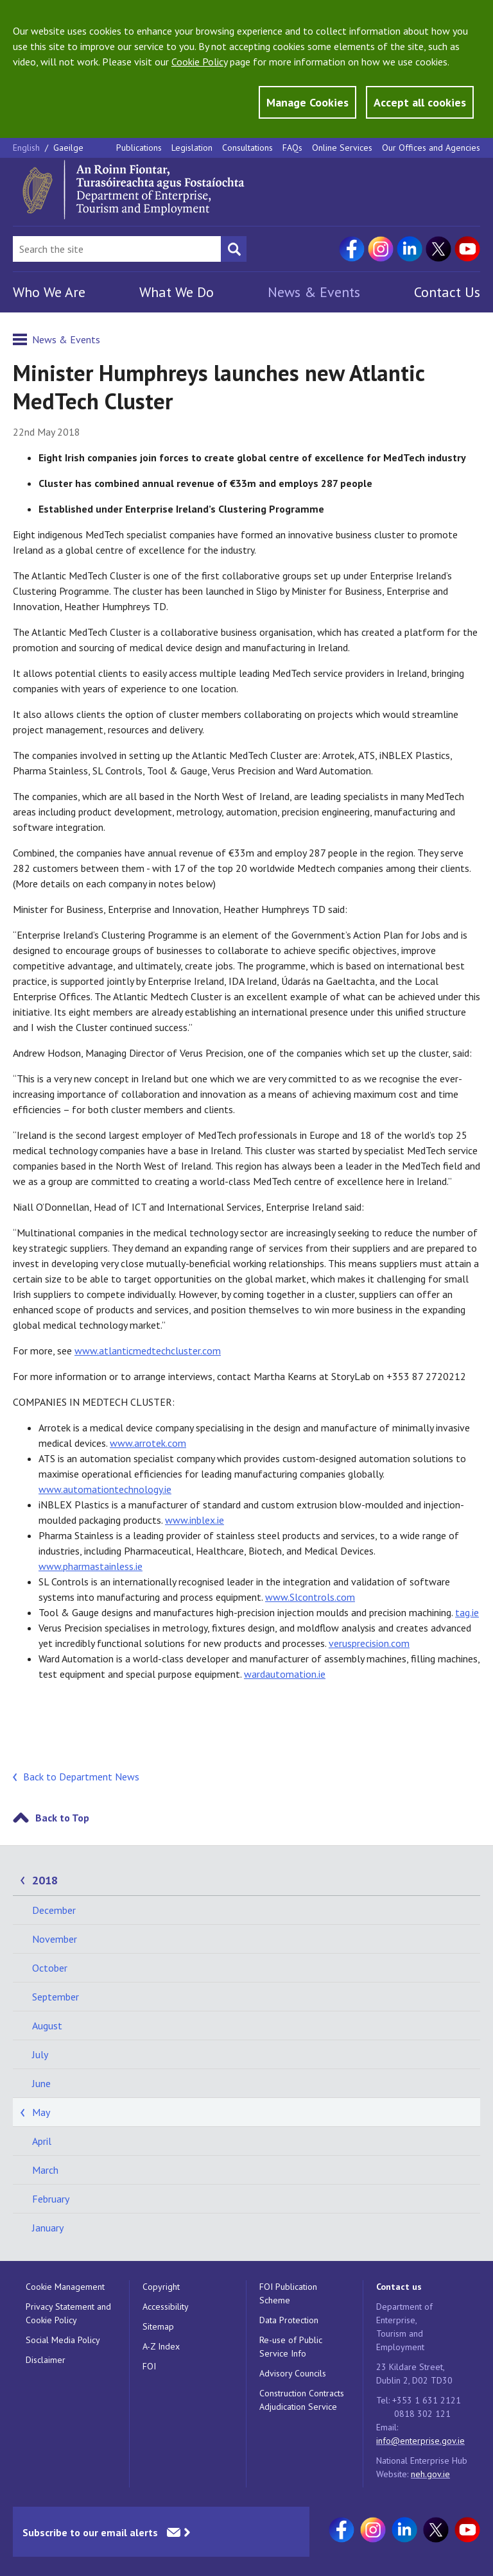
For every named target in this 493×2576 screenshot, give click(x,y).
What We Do (176, 292)
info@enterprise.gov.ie (420, 2440)
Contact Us (447, 292)
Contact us (399, 2286)
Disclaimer (45, 2360)
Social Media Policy (63, 2340)
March (45, 2169)
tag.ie (467, 1612)
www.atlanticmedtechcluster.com (147, 1350)
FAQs (292, 147)
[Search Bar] (117, 249)
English (27, 147)
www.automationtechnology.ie (105, 1489)
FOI (149, 2366)
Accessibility (166, 2306)
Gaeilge (68, 147)
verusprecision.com (369, 1643)
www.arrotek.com (148, 1443)
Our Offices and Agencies (431, 147)
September (55, 1996)
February (50, 2198)
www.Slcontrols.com (310, 1597)
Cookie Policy (199, 61)
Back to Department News (81, 1776)
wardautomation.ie (284, 1674)
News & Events (314, 292)
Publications (139, 147)
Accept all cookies (420, 102)
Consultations (247, 147)
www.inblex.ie (194, 1520)
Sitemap (158, 2326)
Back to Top (62, 1817)
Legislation (191, 147)
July (40, 2054)
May (41, 2112)
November (54, 1938)
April (41, 2141)
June (41, 2083)
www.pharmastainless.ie (91, 1566)
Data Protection (288, 2320)
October (49, 1967)
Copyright (161, 2286)
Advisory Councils (292, 2373)
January (48, 2227)
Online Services (342, 147)
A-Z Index (161, 2346)
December (54, 1910)
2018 (45, 1880)
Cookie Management (65, 2286)
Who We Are (49, 292)
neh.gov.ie (430, 2474)
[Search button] (233, 249)
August (47, 2025)
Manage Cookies (307, 102)
